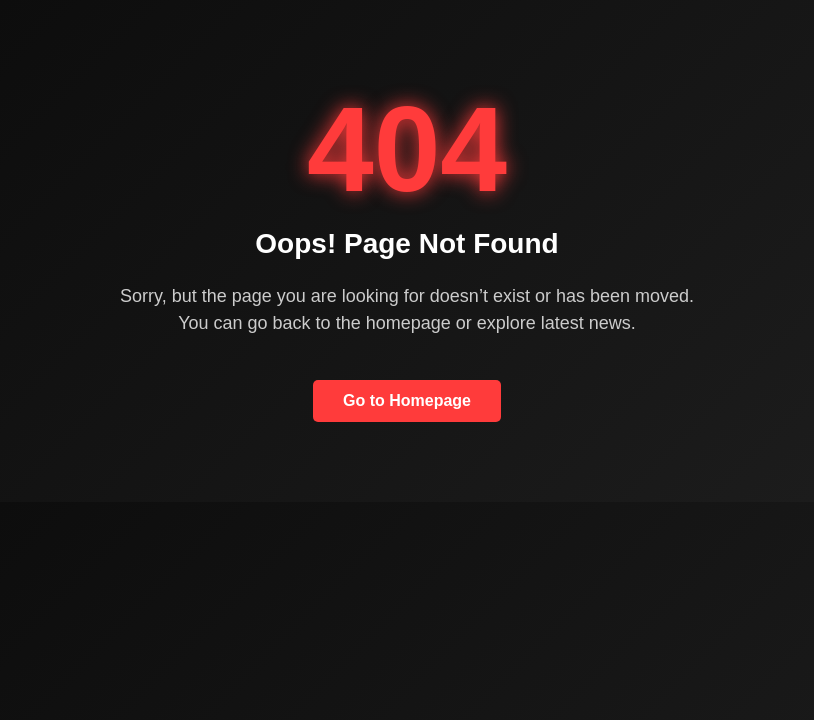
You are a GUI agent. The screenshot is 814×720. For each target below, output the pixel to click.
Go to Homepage (407, 400)
